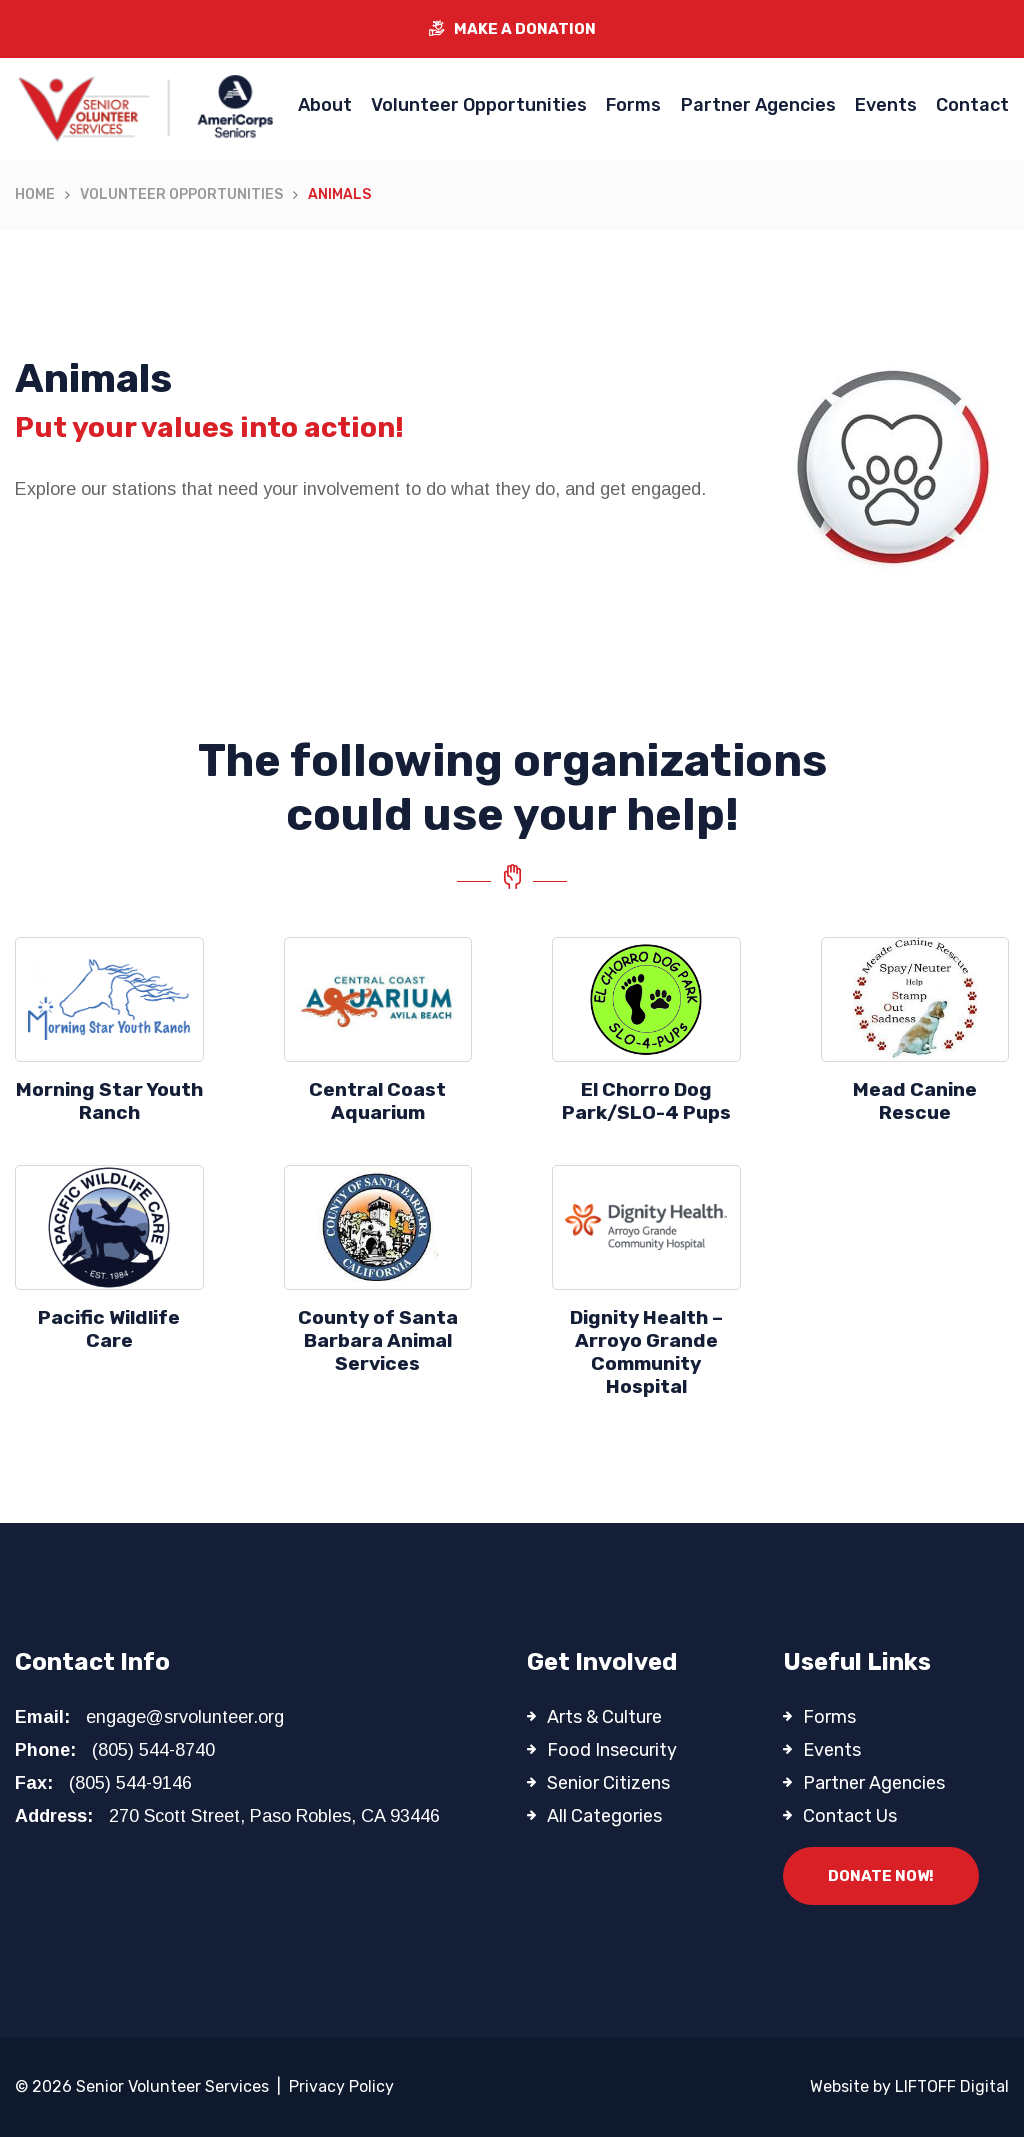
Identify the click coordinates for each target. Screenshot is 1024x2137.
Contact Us (850, 1816)
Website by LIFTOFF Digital (909, 2086)
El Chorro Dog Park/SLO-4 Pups (646, 1101)
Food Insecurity (612, 1750)
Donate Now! (881, 1876)
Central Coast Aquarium (377, 1101)
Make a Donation (512, 29)
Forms (633, 105)
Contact (972, 105)
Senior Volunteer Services (172, 2086)
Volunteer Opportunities (479, 105)
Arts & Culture (604, 1717)
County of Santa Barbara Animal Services (378, 1340)
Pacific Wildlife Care (109, 1329)
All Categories (604, 1816)
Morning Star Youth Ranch (109, 1101)
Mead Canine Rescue (915, 1101)
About (325, 105)
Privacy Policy (341, 2086)
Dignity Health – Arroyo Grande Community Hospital (646, 1352)
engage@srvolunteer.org (185, 1717)
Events (886, 105)
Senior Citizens (608, 1783)
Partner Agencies (758, 105)
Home (35, 194)
